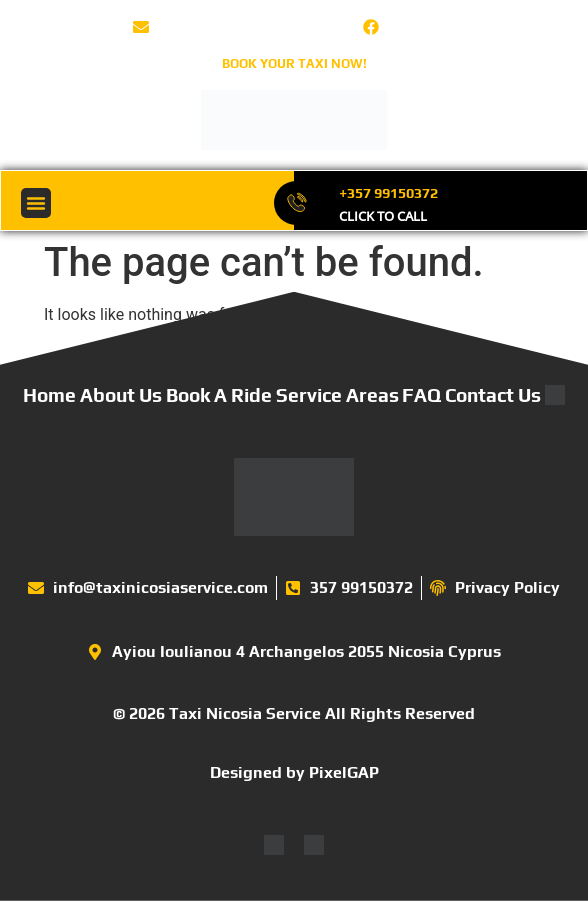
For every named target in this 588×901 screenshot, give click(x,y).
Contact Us (493, 395)
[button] (36, 203)
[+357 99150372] (296, 203)
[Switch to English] (274, 845)
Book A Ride (219, 395)
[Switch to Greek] (314, 845)
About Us (121, 395)
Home (49, 395)
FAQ (421, 395)
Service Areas (337, 395)
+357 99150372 (388, 193)
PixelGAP (344, 772)
